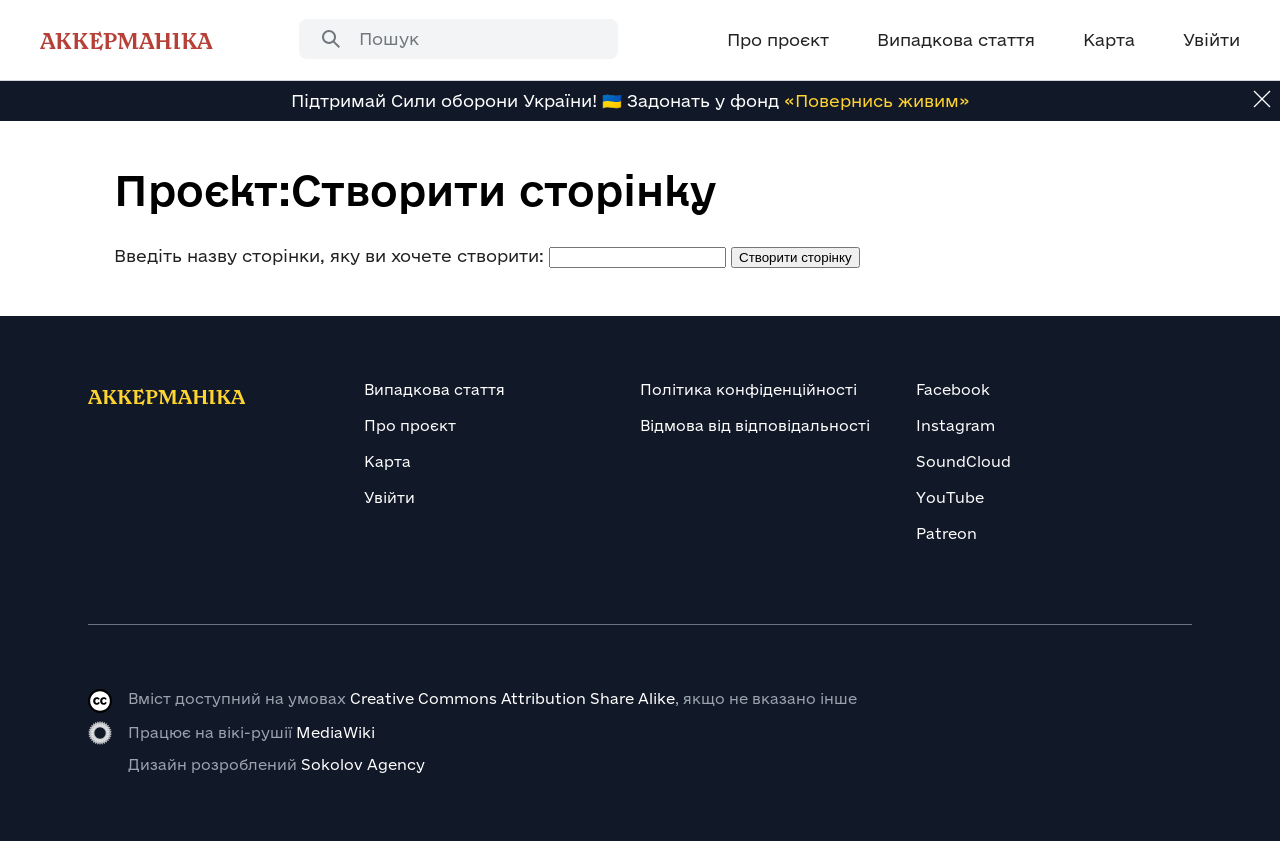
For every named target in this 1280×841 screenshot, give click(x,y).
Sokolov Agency (363, 764)
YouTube (950, 497)
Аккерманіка (126, 40)
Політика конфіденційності (748, 389)
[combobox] (458, 39)
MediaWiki (335, 732)
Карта (387, 461)
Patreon (946, 533)
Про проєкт (410, 425)
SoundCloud (963, 461)
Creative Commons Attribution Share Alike (512, 698)
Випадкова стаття (434, 389)
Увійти (389, 497)
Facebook (953, 389)
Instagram (955, 425)
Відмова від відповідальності (755, 425)
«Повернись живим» (877, 100)
